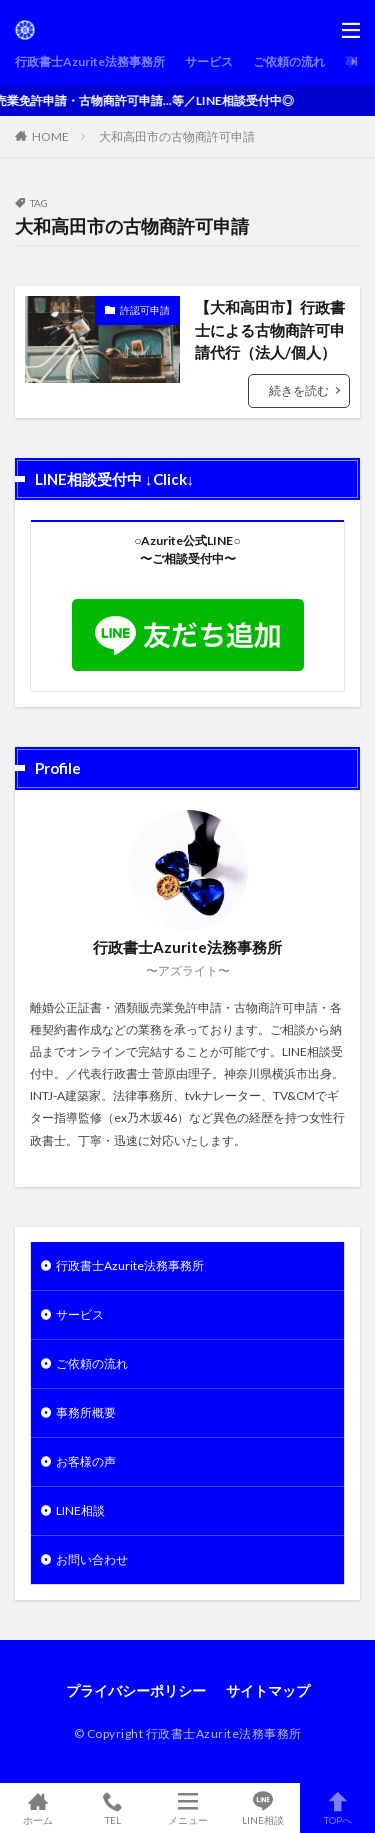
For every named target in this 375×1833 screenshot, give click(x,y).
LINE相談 (80, 1510)
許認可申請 (145, 310)
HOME (50, 136)
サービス (209, 61)
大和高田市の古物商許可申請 (177, 136)
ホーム (37, 1808)
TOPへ (337, 1808)
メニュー (187, 1808)
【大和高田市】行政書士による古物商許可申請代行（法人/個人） (270, 329)
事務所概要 (86, 1412)
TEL (112, 1808)
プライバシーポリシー (136, 1690)
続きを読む (299, 390)
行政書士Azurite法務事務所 (90, 61)
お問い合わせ (92, 1559)
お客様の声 (86, 1461)
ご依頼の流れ (289, 61)
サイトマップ (268, 1690)
